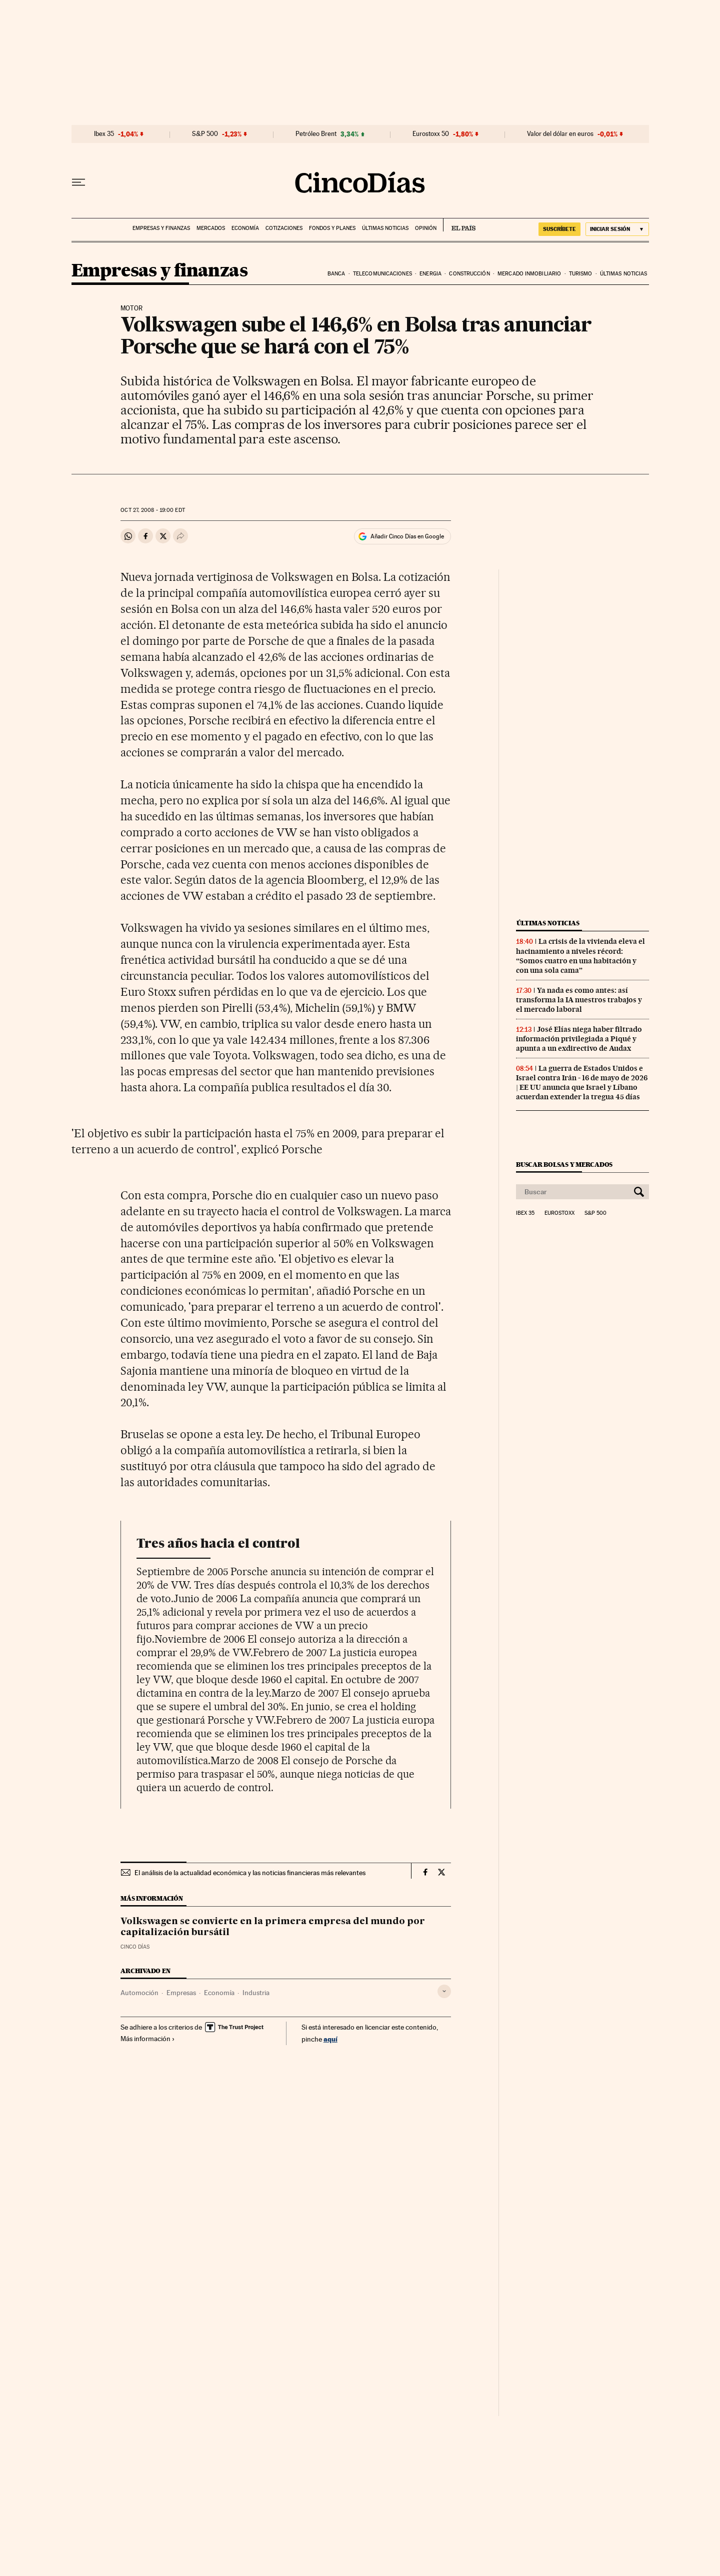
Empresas (181, 1993)
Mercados (210, 228)
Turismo (580, 273)
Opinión (425, 228)
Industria (256, 1993)
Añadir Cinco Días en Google (407, 536)
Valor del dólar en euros (560, 133)
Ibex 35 (104, 133)
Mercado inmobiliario (529, 273)
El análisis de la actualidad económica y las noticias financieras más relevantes (250, 1873)
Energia (431, 273)
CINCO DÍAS (135, 1947)
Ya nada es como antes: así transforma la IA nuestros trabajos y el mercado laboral (579, 1000)
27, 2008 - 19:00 (152, 510)
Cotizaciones (284, 228)
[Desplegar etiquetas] (444, 1991)
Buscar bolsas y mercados (564, 1164)
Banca (337, 273)
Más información (147, 2039)
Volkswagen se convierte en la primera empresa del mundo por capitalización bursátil (272, 1927)
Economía (245, 228)
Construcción (469, 273)
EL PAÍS (459, 224)
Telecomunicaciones (382, 273)
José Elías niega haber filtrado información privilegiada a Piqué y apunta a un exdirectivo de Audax (579, 1039)
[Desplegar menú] (79, 182)
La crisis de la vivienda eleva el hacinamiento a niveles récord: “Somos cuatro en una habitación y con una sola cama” (580, 955)
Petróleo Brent (316, 133)
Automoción (139, 1993)
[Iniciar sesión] (617, 229)
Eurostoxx (559, 1213)
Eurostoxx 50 (430, 133)
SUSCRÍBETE (559, 228)
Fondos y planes (332, 228)
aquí (331, 2039)
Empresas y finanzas (161, 228)
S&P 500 (205, 133)
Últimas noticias (385, 228)
